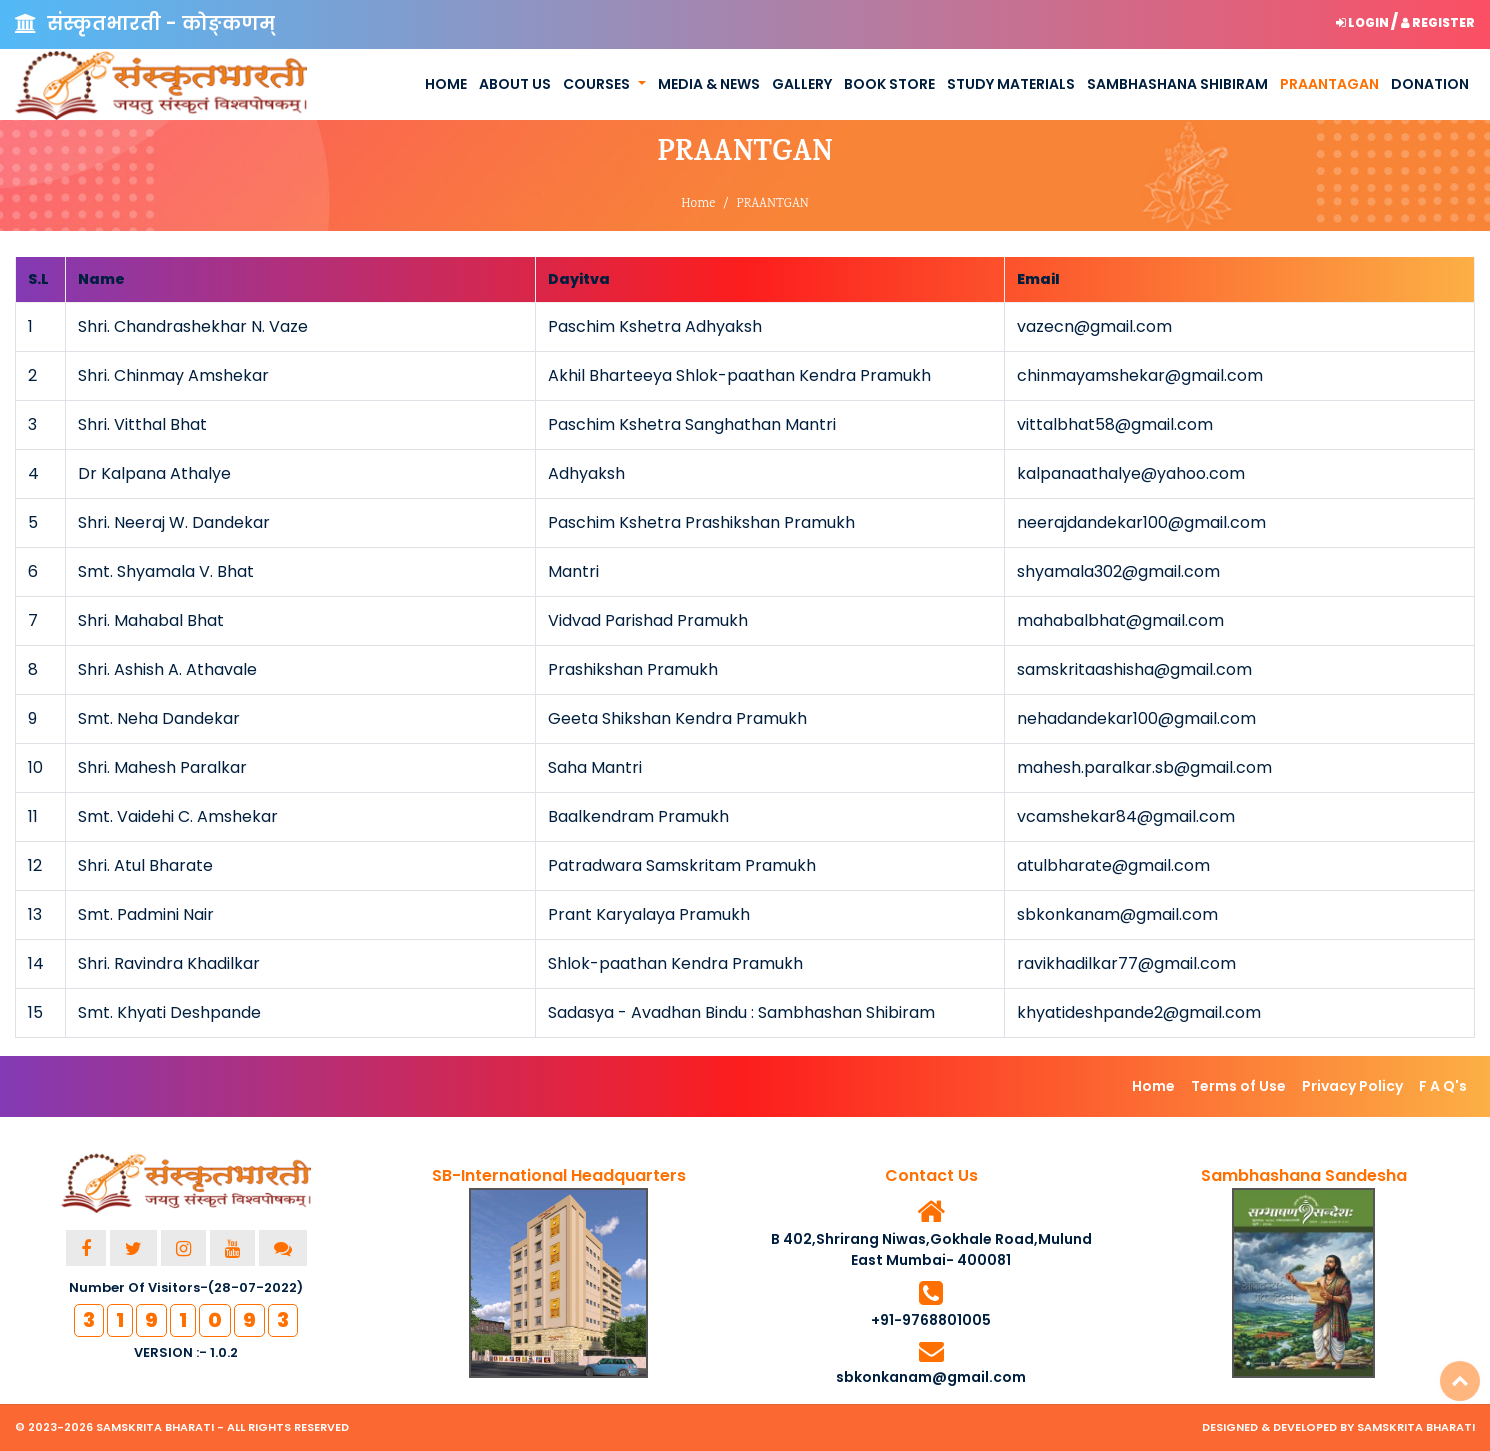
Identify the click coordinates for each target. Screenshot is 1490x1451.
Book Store (889, 84)
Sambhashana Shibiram (1177, 84)
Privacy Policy (1352, 1086)
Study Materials (1011, 84)
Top (1460, 1381)
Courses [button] (596, 84)
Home (446, 84)
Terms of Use (1238, 1086)
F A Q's (1443, 1086)
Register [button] (1438, 22)
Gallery (802, 84)
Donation (1430, 84)
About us (515, 84)
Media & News (709, 84)
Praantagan (1329, 84)
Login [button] (1363, 22)
